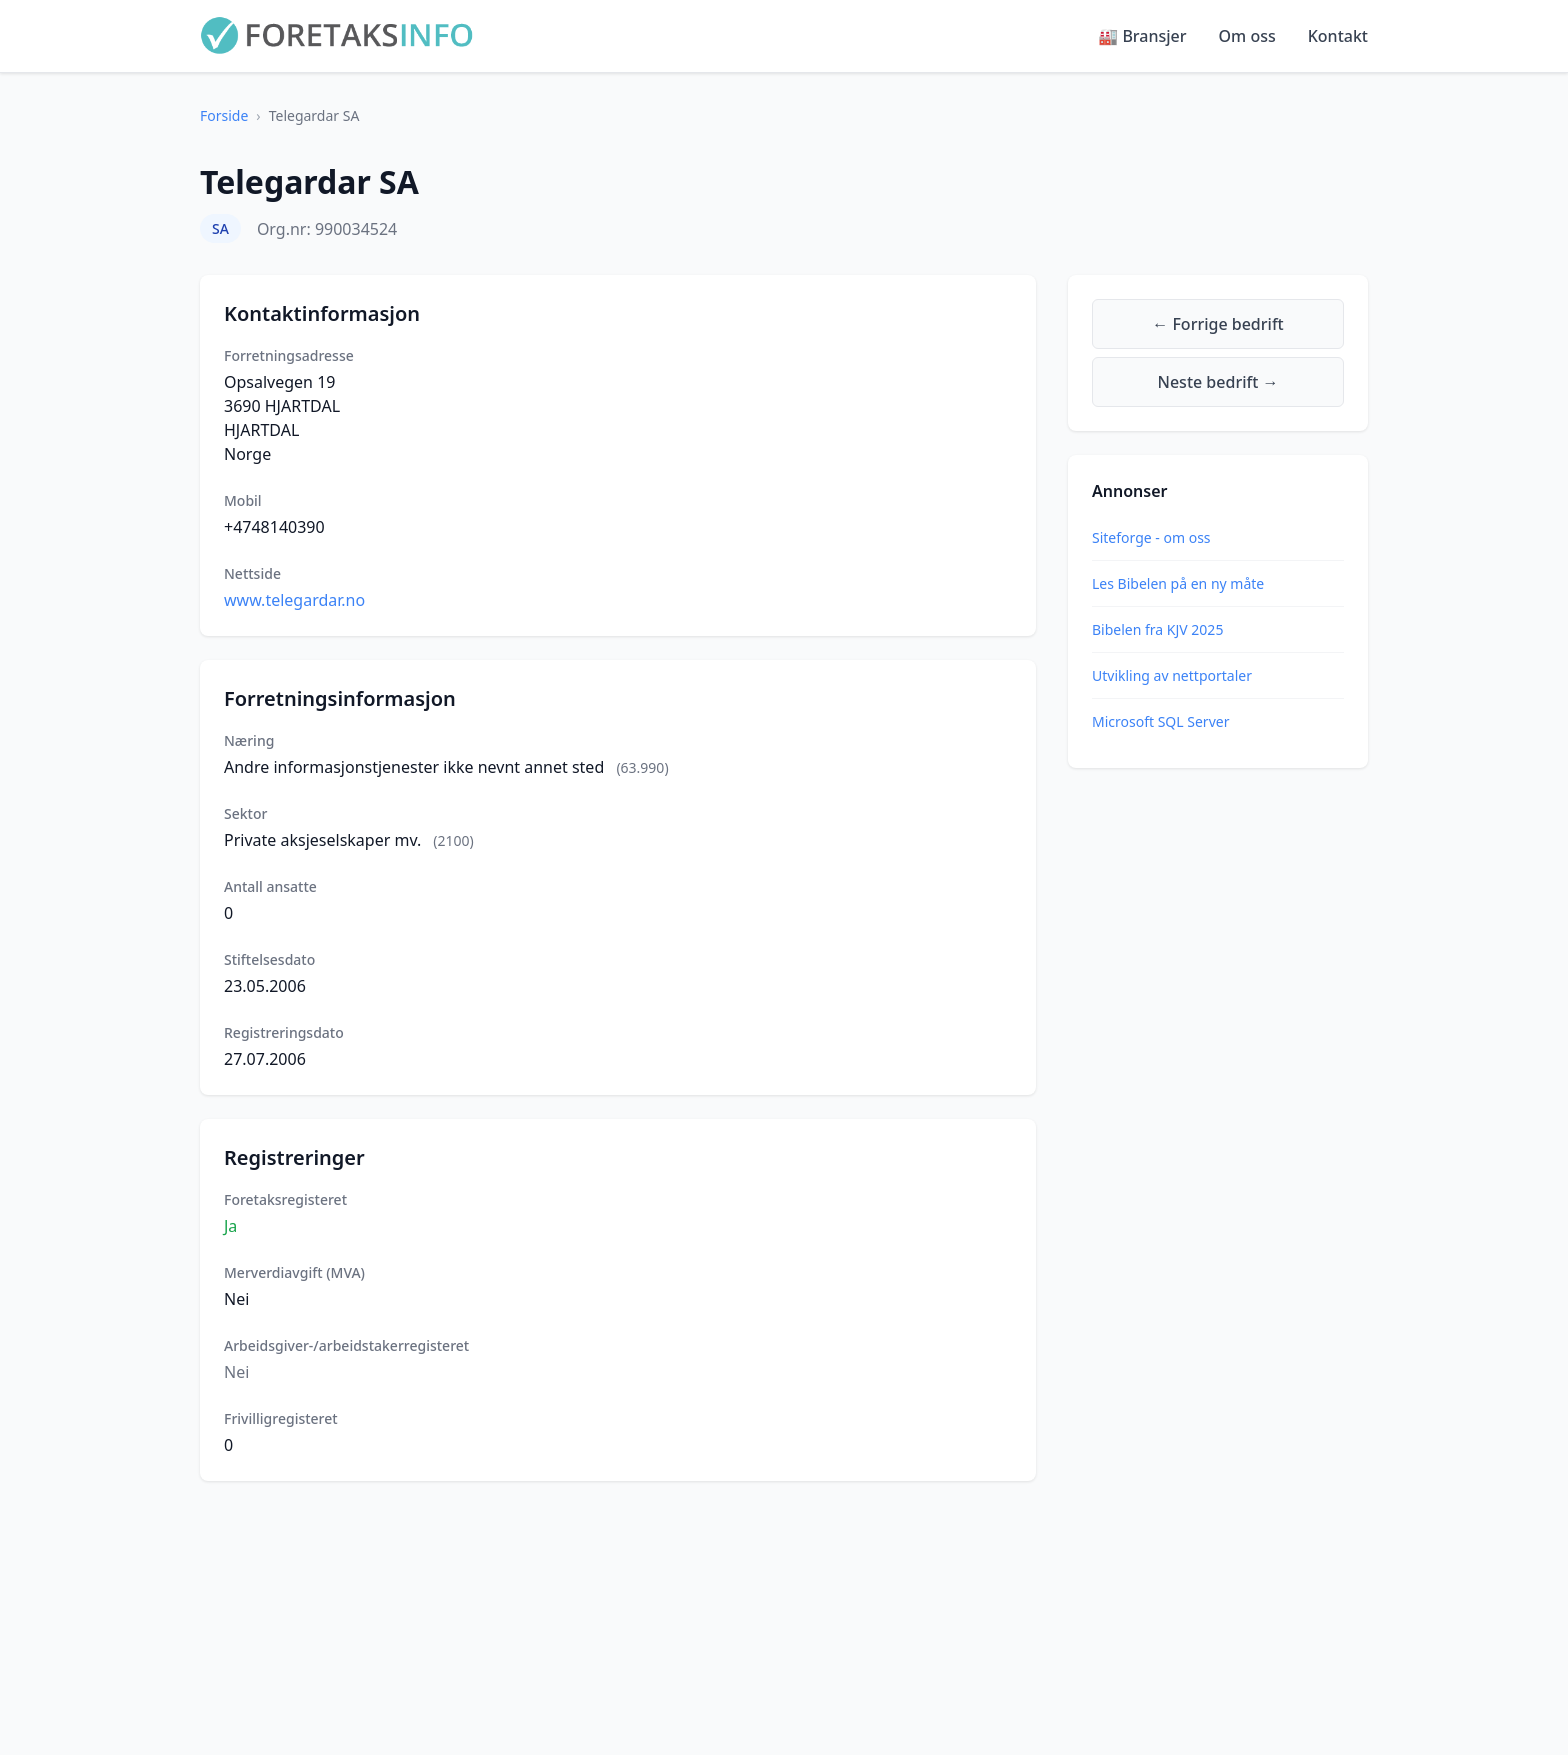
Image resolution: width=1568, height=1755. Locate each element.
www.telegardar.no (294, 600)
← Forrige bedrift (1217, 324)
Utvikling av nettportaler (1172, 675)
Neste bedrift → (1218, 382)
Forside (224, 115)
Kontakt (1338, 36)
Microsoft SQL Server (1160, 721)
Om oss (1247, 36)
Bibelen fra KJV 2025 (1157, 629)
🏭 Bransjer (1142, 36)
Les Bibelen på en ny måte (1178, 583)
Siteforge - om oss (1151, 537)
